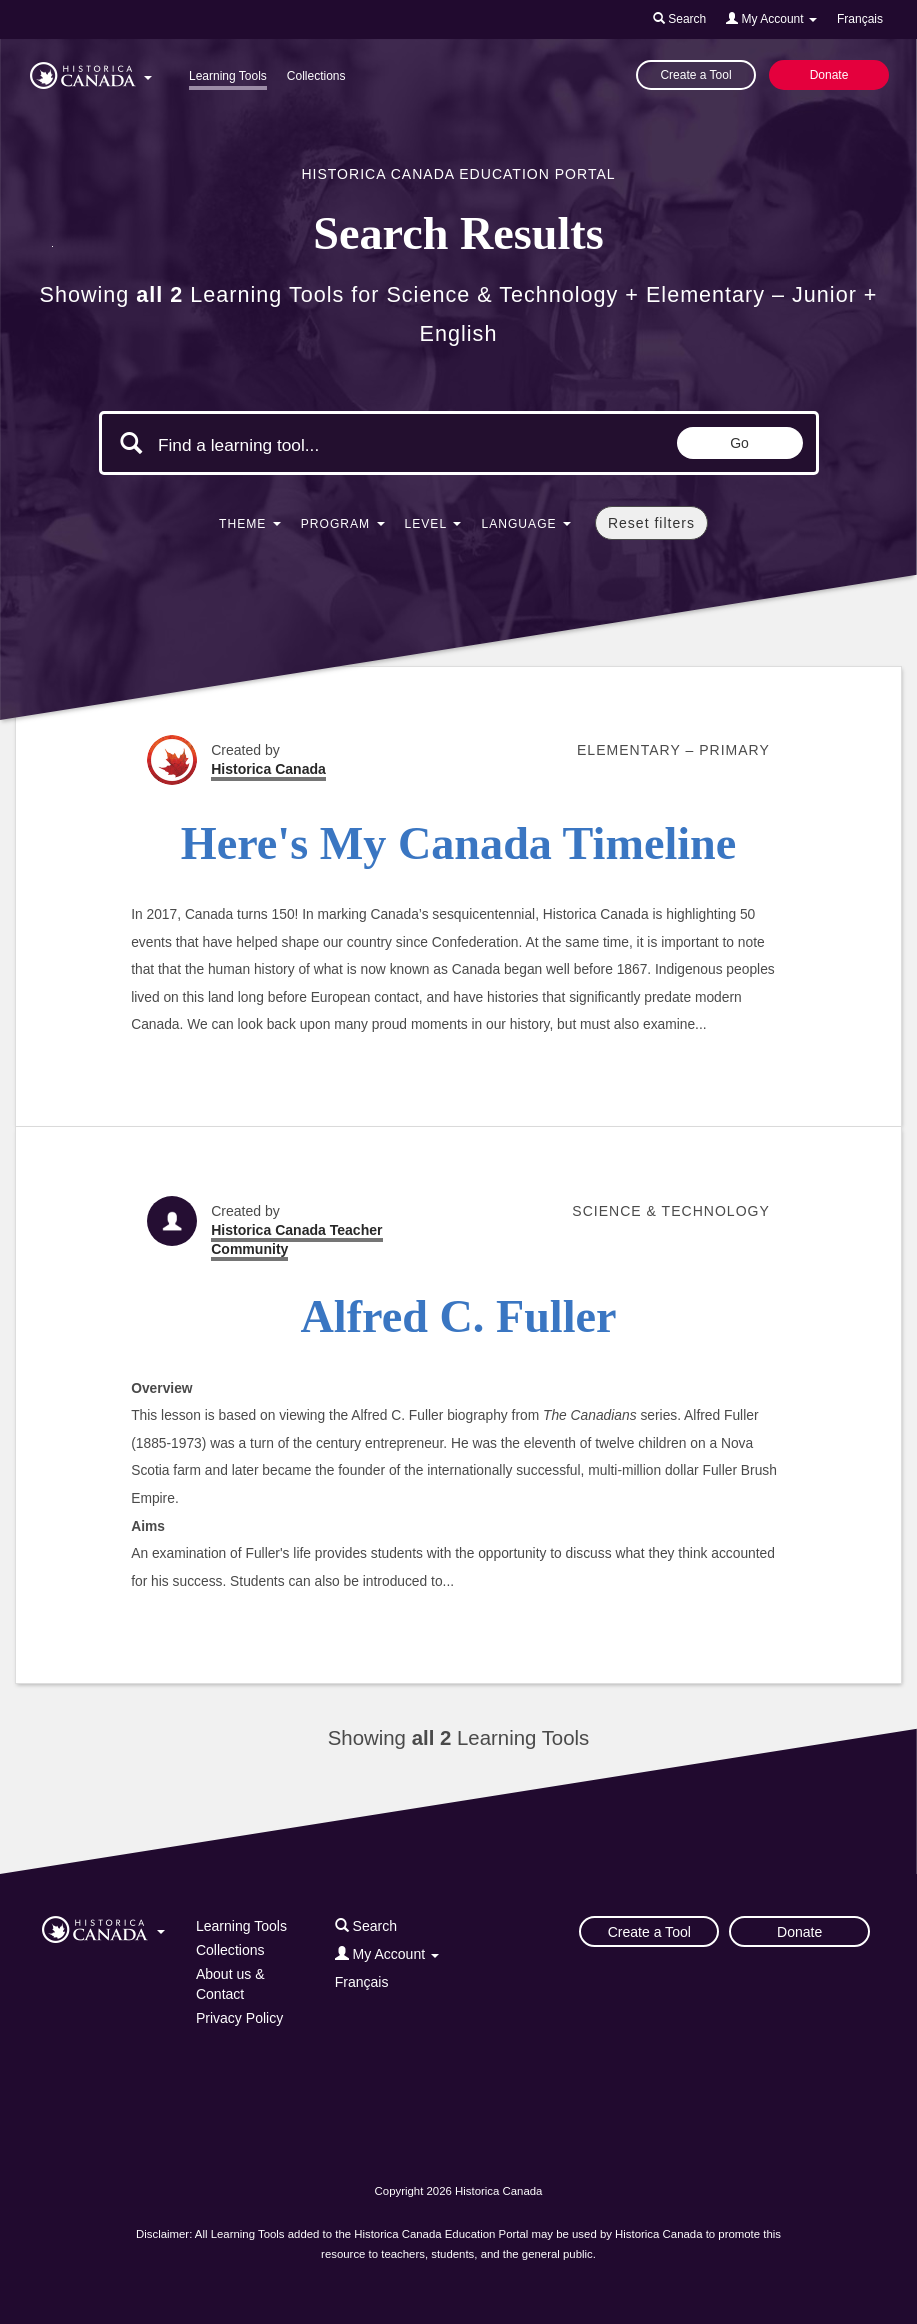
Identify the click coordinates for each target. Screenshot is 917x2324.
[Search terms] (327, 445)
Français (860, 19)
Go (739, 443)
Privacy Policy (239, 2018)
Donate (829, 75)
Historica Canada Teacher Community (296, 1239)
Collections (316, 76)
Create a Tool (695, 75)
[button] (91, 72)
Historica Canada (268, 769)
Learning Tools (228, 76)
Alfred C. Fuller (459, 1316)
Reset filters (651, 523)
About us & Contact (230, 1984)
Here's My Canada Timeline (459, 843)
